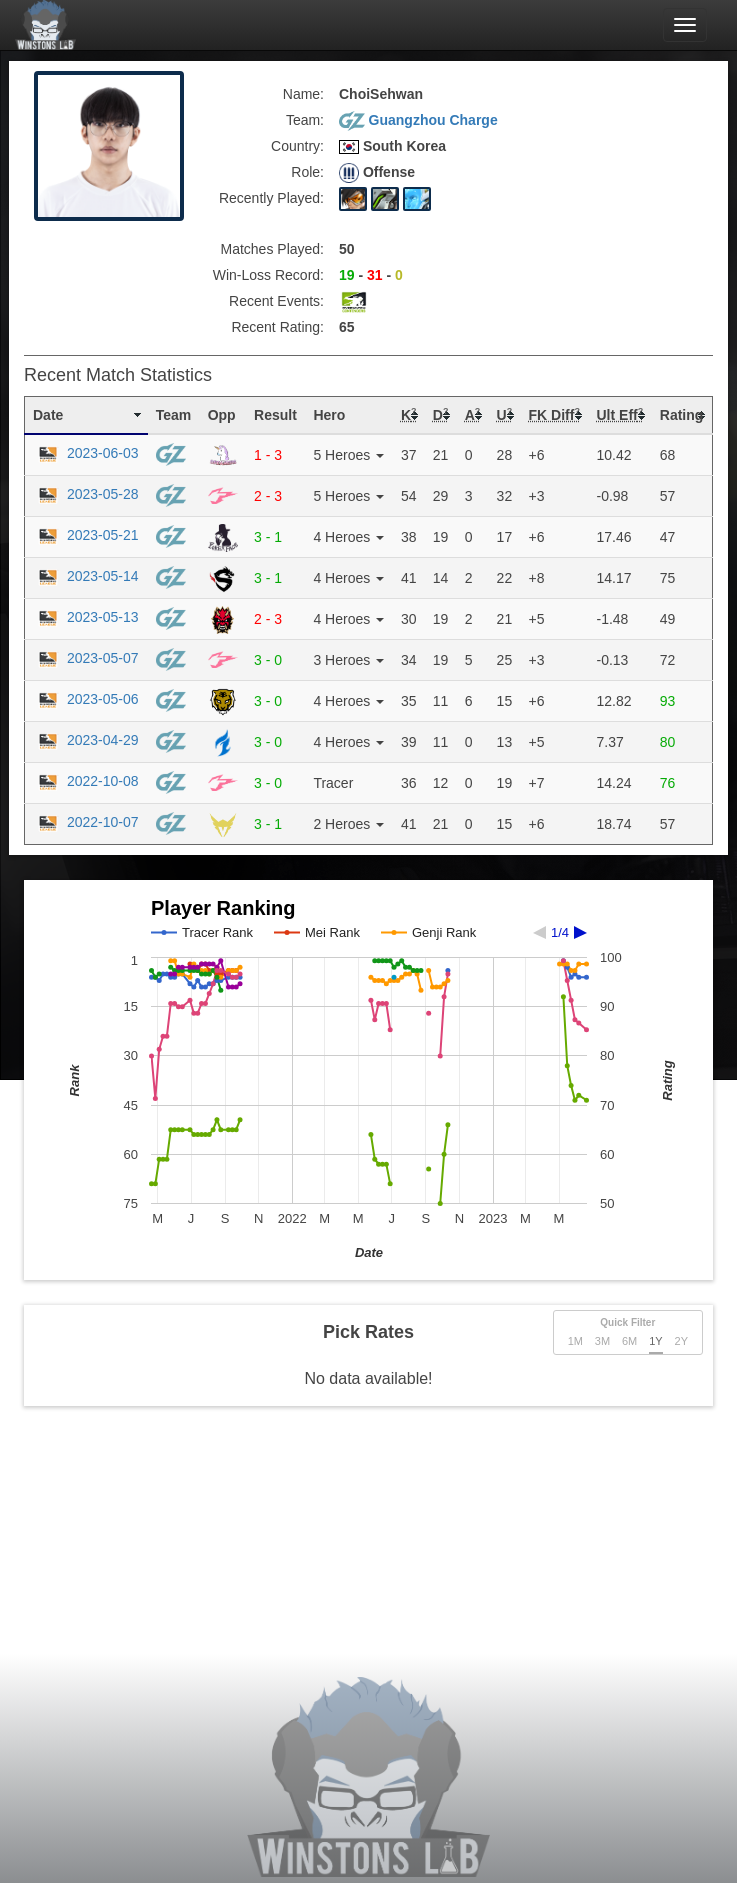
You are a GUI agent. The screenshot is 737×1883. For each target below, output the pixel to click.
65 (347, 327)
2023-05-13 (86, 617)
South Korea (392, 146)
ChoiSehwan (381, 94)
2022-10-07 (86, 822)
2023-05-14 (86, 576)
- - (371, 275)
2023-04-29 (86, 740)
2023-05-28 (86, 494)
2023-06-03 (86, 453)
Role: (307, 172)
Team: (305, 120)
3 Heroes (348, 660)
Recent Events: (276, 301)
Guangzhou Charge (418, 120)
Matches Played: (273, 249)
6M (629, 1341)
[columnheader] (86, 416)
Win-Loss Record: (268, 275)
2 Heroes (348, 824)
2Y (681, 1341)
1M (575, 1341)
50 (347, 249)
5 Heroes (348, 455)
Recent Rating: (277, 327)
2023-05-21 (86, 535)
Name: (303, 94)
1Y (655, 1341)
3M (602, 1341)
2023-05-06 (86, 699)
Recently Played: (271, 198)
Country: (297, 146)
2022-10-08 (86, 781)
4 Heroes (348, 537)
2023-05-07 (86, 658)
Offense (377, 173)
